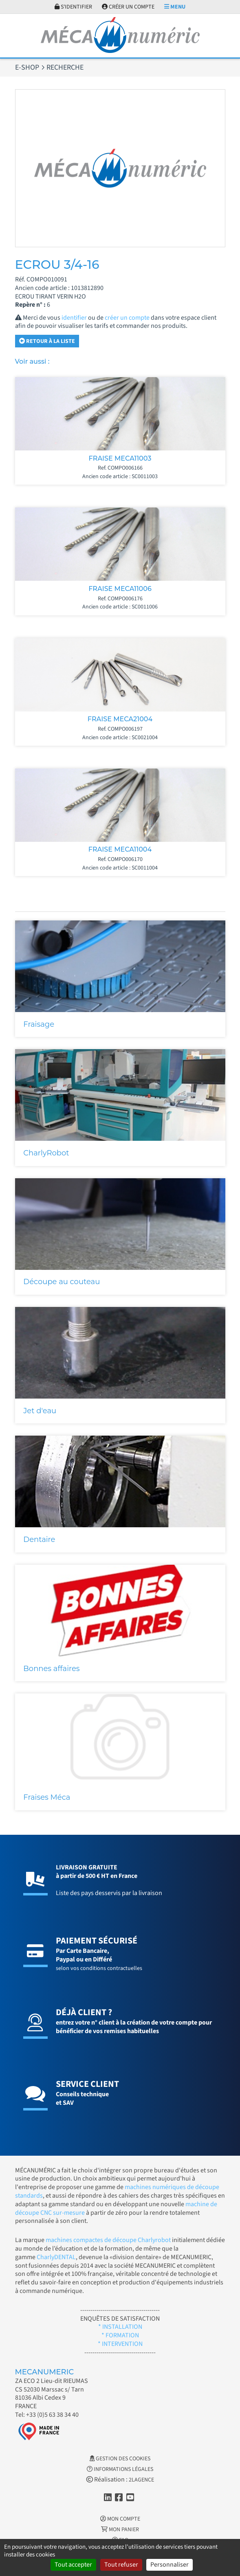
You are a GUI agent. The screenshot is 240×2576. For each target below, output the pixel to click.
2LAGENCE (141, 2480)
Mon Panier (120, 2529)
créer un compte (127, 317)
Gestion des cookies (120, 2459)
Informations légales (120, 2469)
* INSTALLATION (120, 2326)
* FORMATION (120, 2335)
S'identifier (73, 7)
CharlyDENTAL (56, 2257)
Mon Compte (120, 2519)
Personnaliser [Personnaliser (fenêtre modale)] (169, 2564)
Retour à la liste (47, 341)
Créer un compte (128, 7)
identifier (74, 317)
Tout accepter (73, 2564)
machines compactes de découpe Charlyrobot (108, 2240)
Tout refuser (121, 2564)
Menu (174, 7)
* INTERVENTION (120, 2343)
